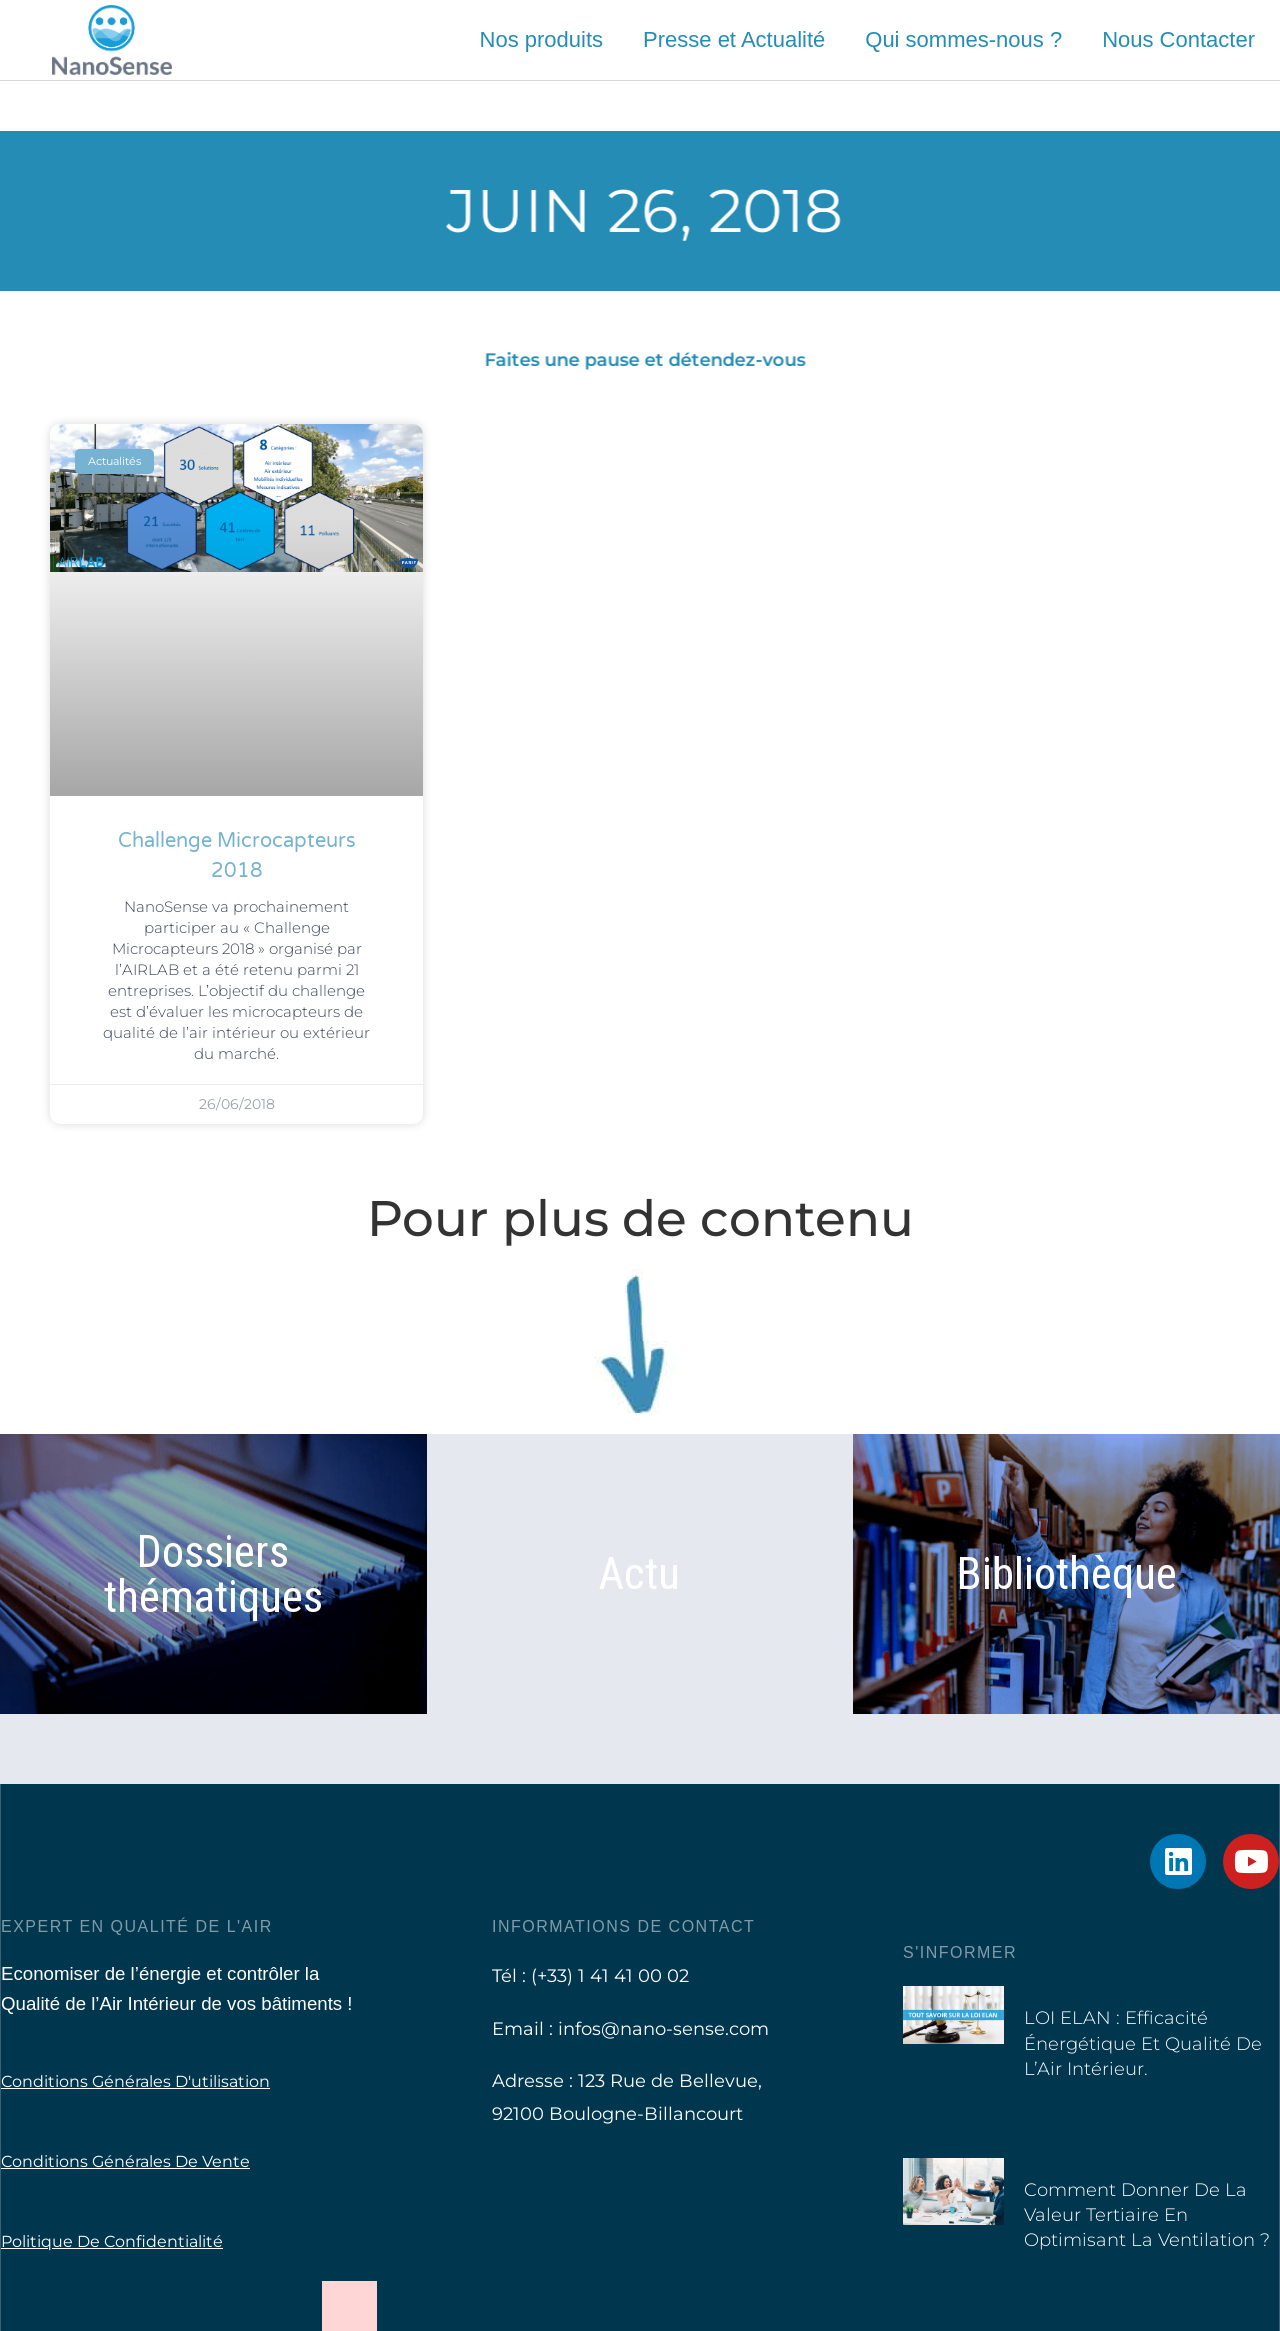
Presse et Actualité (734, 39)
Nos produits (542, 39)
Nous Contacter (1178, 39)
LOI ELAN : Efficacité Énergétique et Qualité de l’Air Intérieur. (1143, 2043)
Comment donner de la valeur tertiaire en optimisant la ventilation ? (1147, 2215)
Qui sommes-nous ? (963, 39)
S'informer (960, 1952)
